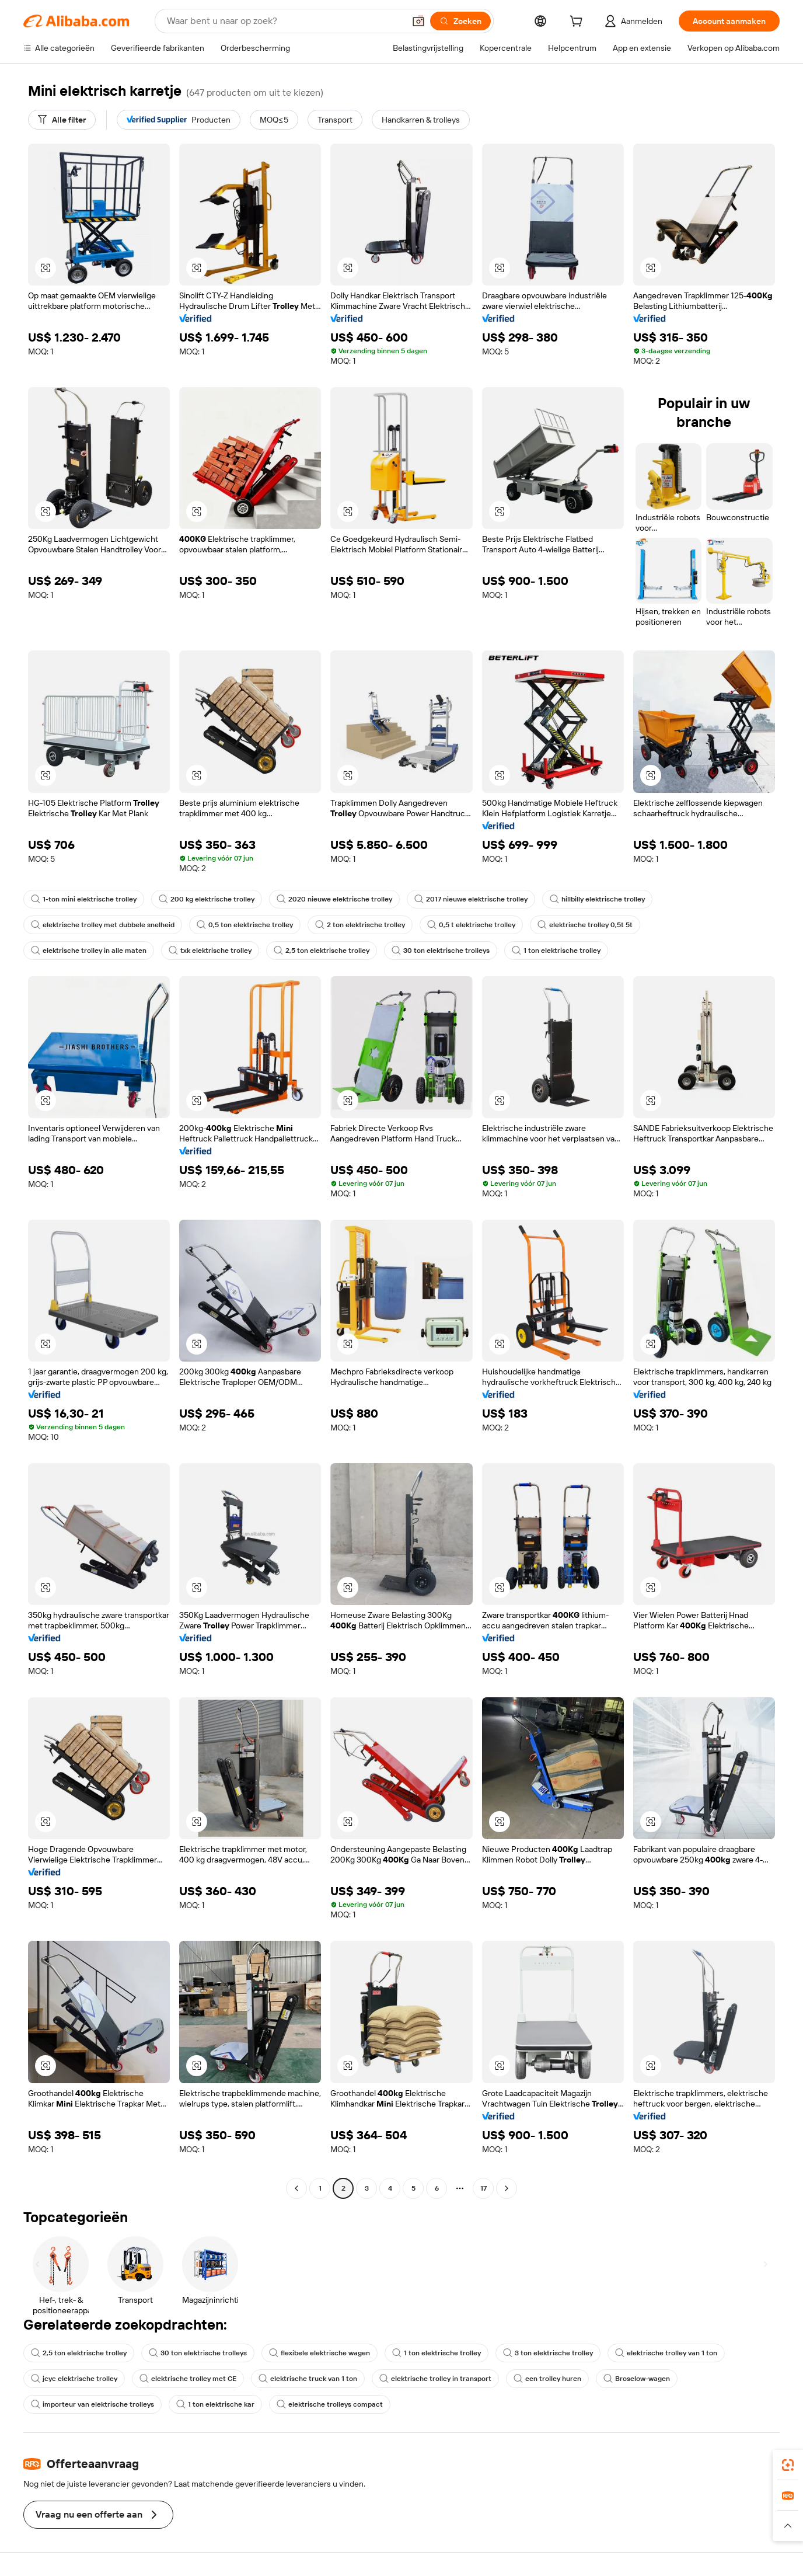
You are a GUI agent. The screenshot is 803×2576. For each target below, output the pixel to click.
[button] (418, 21)
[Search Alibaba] (284, 21)
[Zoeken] (460, 21)
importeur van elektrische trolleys (92, 2404)
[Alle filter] (62, 120)
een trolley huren (547, 2378)
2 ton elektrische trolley (360, 925)
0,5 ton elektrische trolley (245, 925)
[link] (788, 2465)
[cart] (578, 22)
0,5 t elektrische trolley (471, 925)
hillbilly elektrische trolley (597, 899)
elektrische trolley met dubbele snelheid (102, 925)
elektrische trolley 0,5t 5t (585, 925)
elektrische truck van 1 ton (308, 2378)
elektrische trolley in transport (435, 2378)
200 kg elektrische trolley (206, 899)
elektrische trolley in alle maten (88, 950)
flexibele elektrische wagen (319, 2353)
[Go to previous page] (296, 2188)
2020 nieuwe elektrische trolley (334, 899)
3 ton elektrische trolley (548, 2353)
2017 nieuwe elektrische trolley (471, 899)
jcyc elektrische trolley (74, 2378)
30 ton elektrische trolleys (441, 950)
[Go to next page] (506, 2188)
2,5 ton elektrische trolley (321, 950)
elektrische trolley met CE (187, 2378)
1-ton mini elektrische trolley (84, 899)
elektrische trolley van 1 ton (666, 2353)
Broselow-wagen (636, 2378)
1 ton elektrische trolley (556, 950)
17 (483, 2188)
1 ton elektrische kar (215, 2404)
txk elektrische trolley (210, 950)
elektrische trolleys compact (330, 2404)
